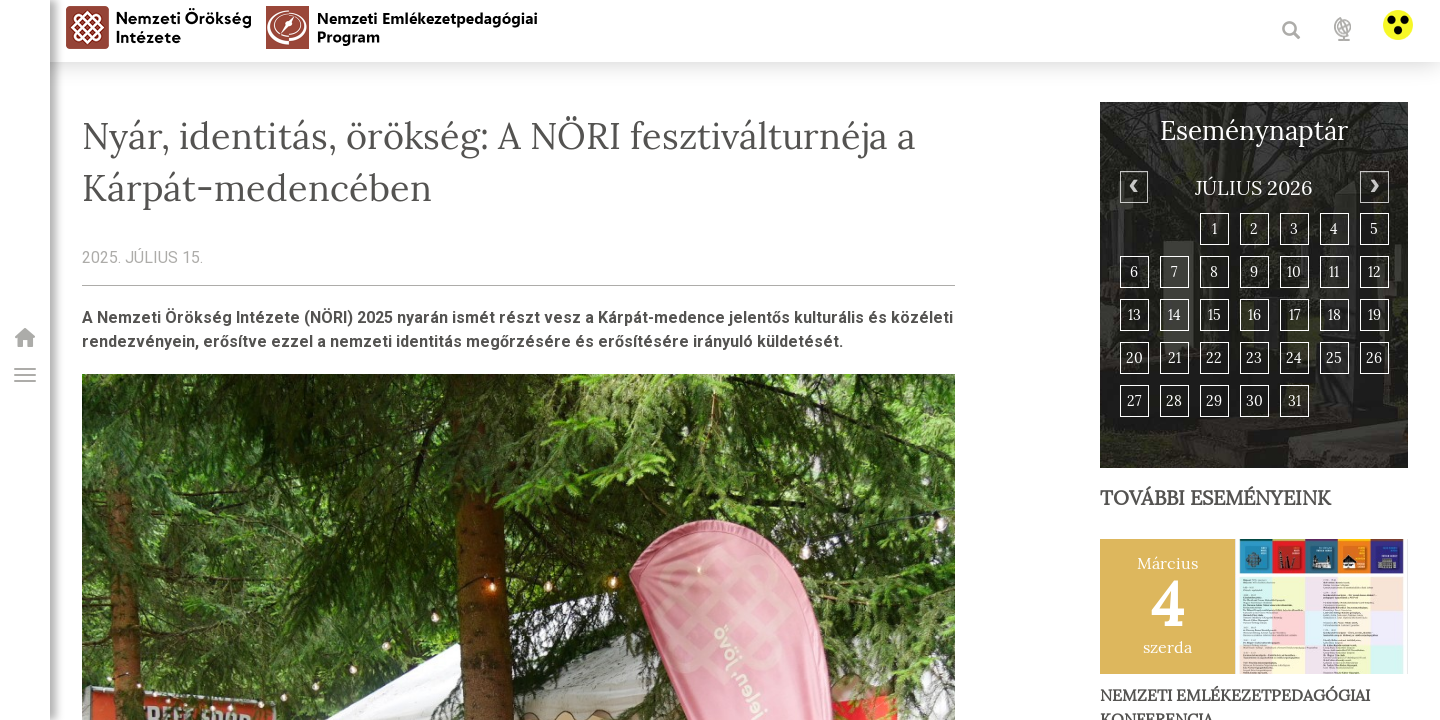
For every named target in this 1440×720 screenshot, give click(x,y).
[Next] (1374, 187)
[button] (25, 375)
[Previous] (1134, 187)
